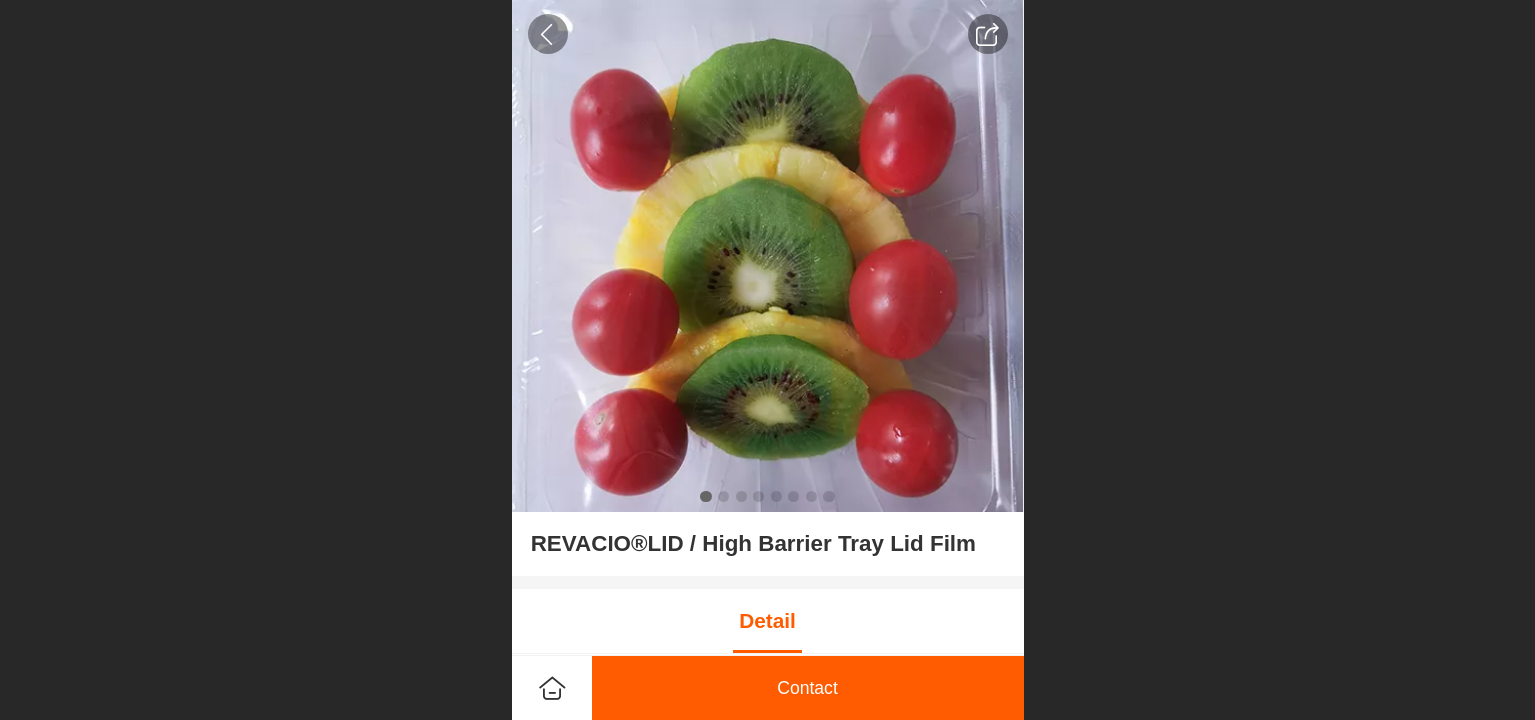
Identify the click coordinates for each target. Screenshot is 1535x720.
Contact (807, 688)
